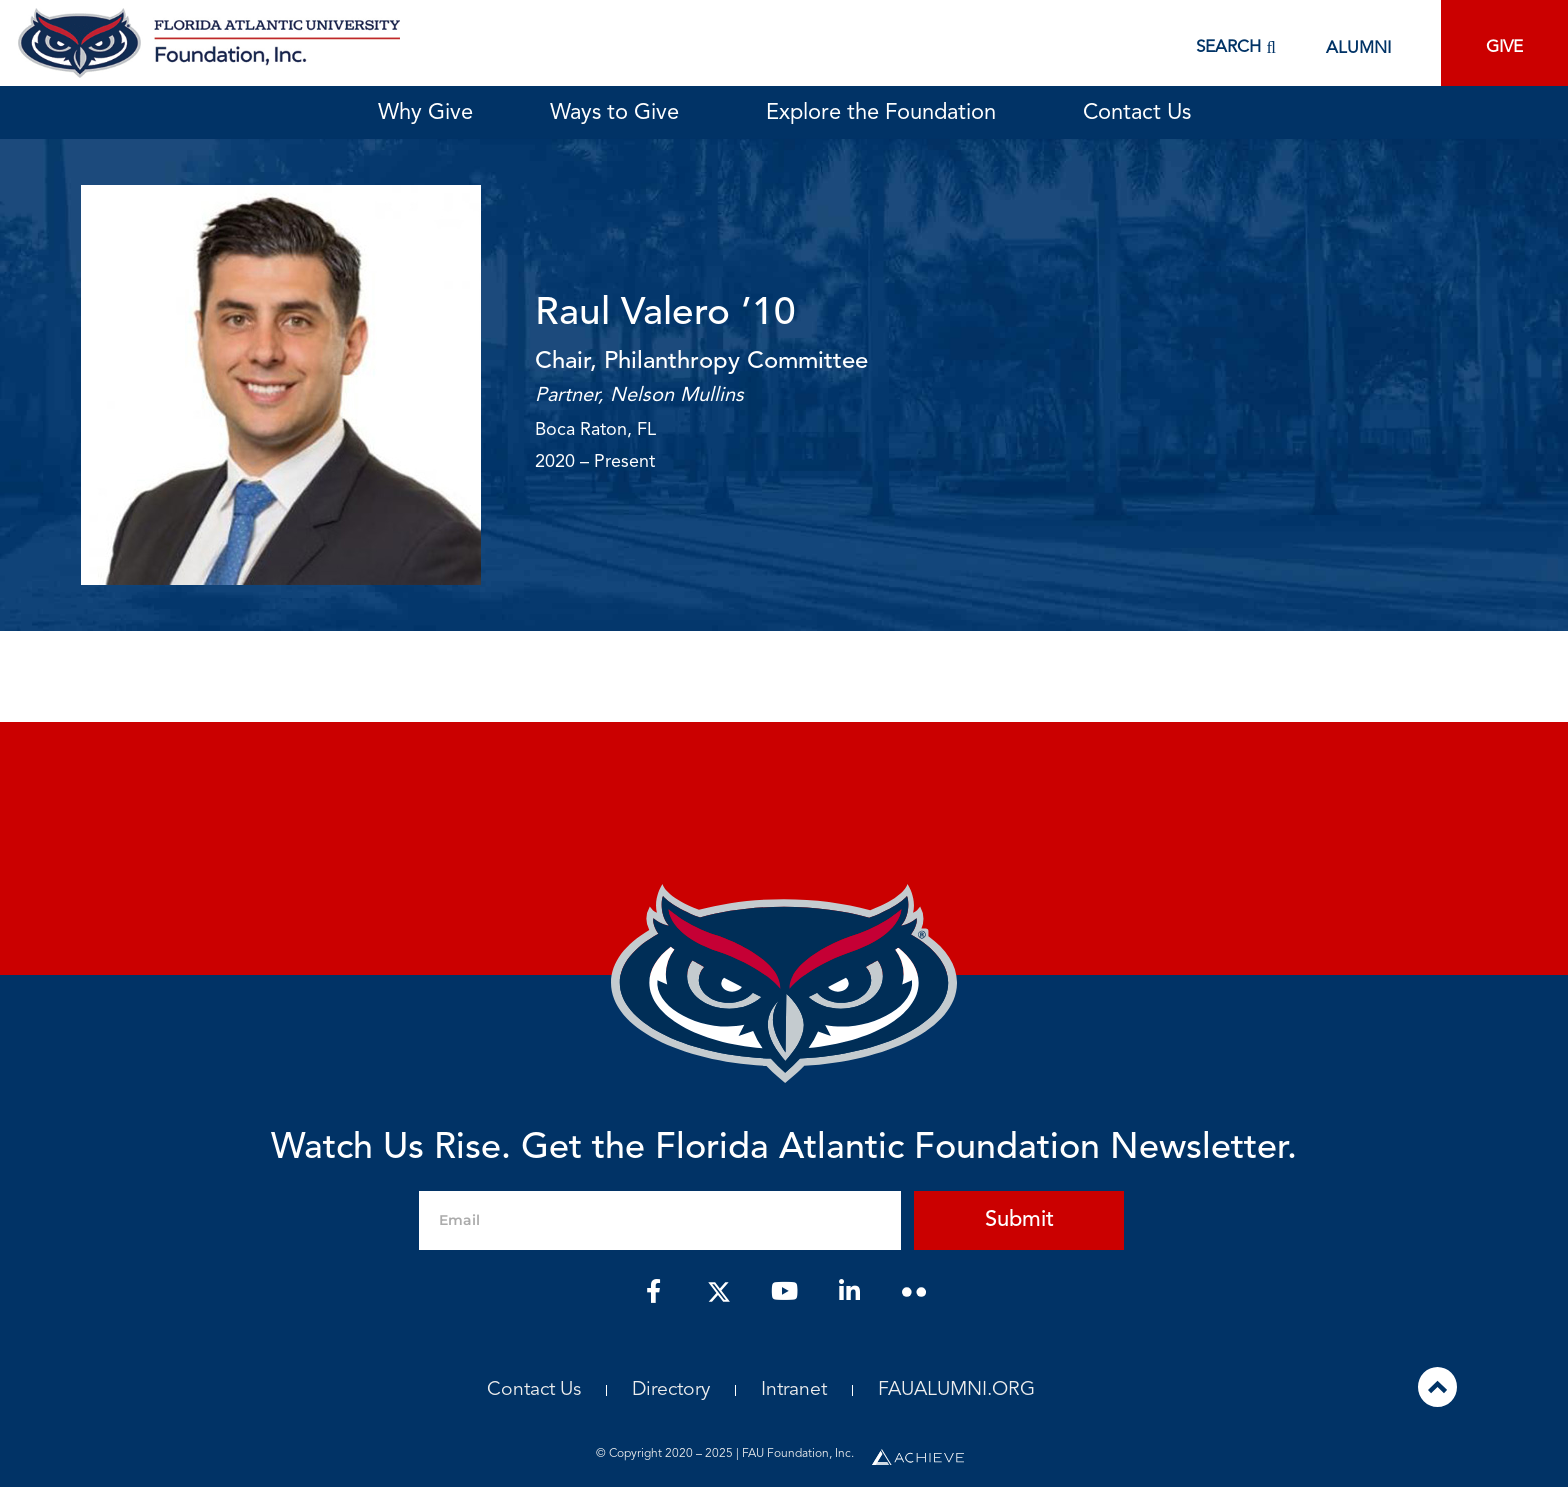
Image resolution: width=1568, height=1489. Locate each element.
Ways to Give (619, 113)
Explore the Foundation (886, 113)
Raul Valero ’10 (669, 314)
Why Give (425, 113)
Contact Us (1137, 113)
